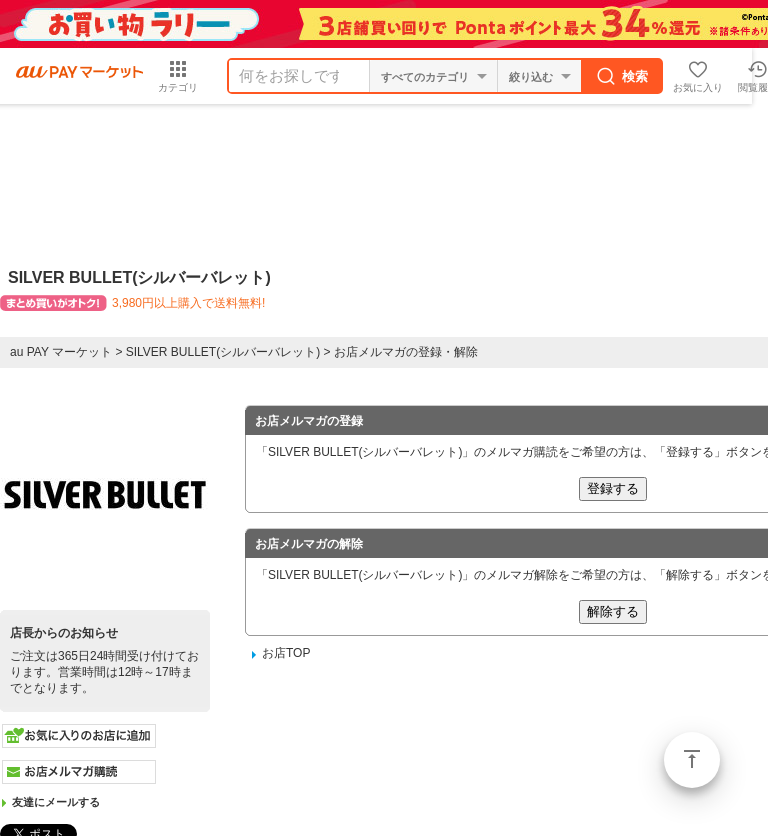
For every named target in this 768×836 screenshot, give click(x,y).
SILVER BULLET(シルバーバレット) (223, 352)
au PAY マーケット (61, 352)
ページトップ (692, 760)
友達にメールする (56, 802)
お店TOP (286, 653)
